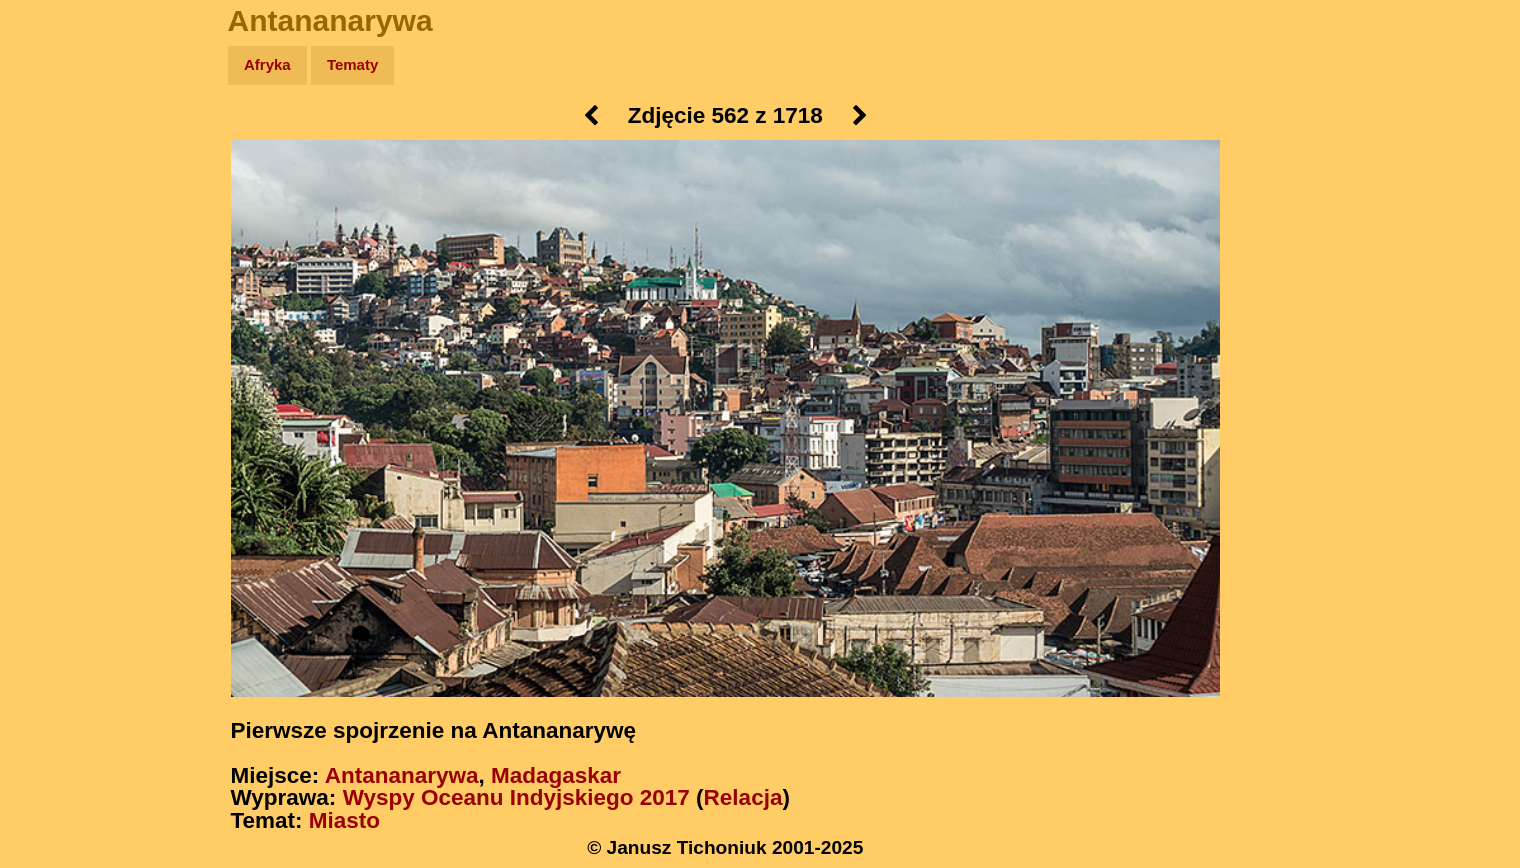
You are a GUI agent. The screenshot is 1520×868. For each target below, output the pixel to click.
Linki (51, 373)
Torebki (60, 412)
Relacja (743, 797)
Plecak (57, 335)
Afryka (267, 64)
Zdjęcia (59, 181)
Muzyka (60, 296)
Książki (59, 258)
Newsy (57, 219)
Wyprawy (66, 142)
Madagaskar (556, 775)
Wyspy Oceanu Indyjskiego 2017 (516, 797)
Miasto (344, 820)
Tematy (352, 64)
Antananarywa (402, 775)
